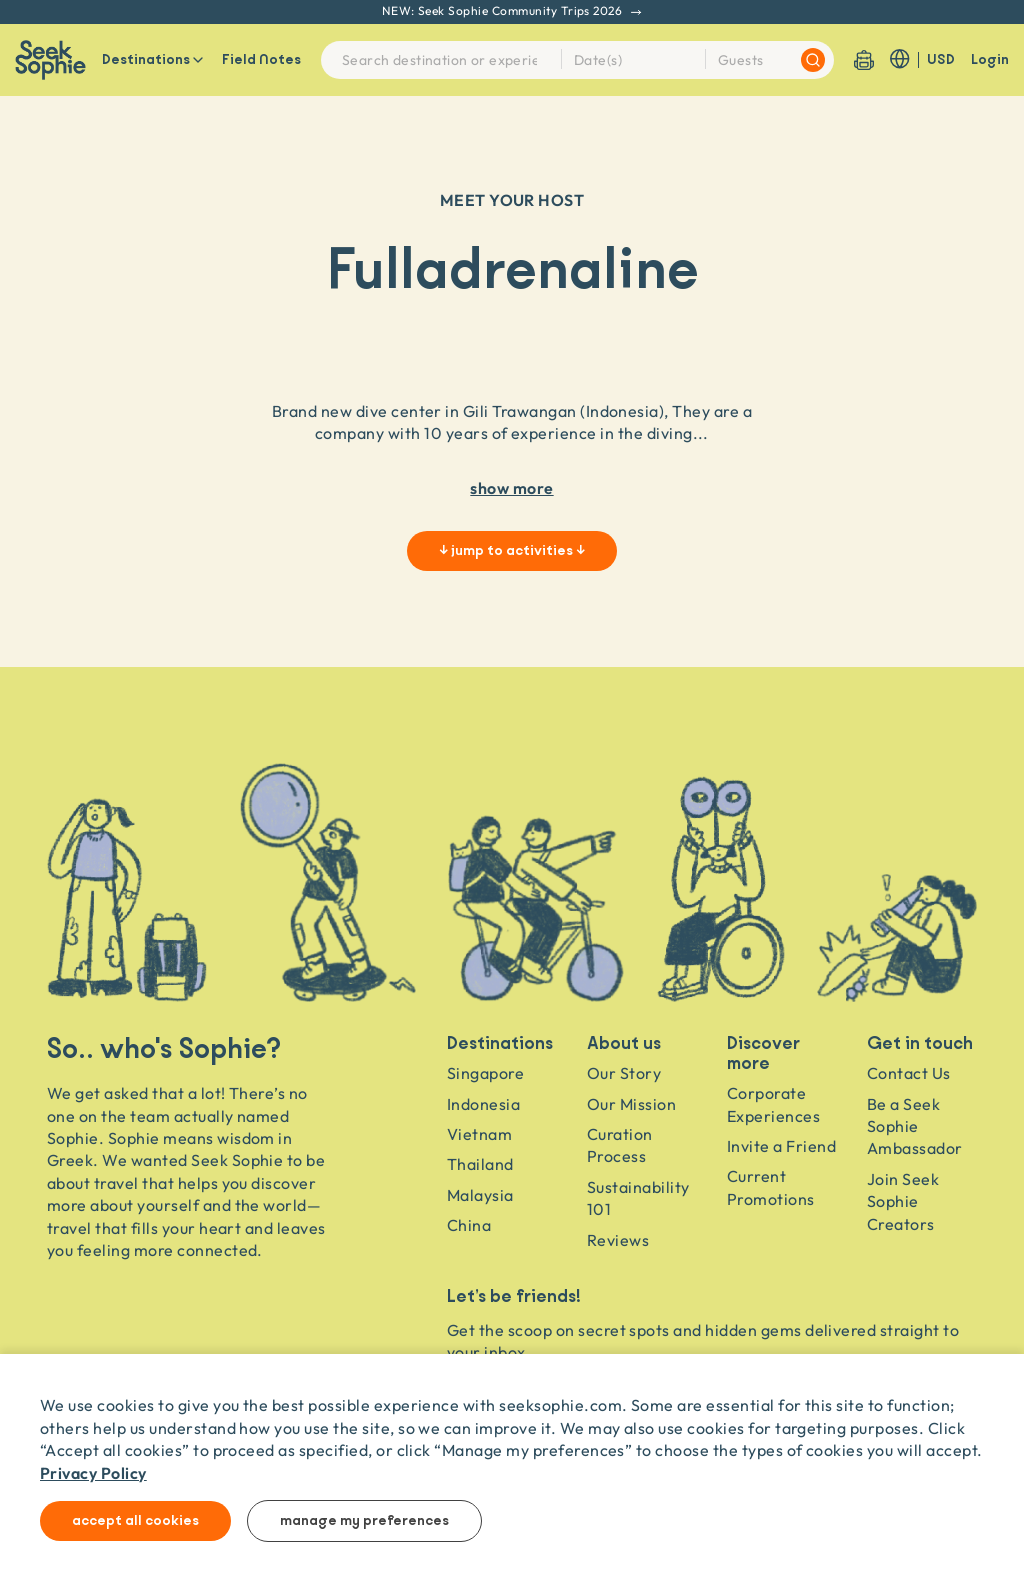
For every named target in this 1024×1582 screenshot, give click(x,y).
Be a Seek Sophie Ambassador (915, 1126)
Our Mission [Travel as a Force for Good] (631, 1104)
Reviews (618, 1240)
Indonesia (483, 1104)
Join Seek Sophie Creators (903, 1201)
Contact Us (909, 1073)
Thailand (480, 1164)
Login (990, 60)
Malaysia (480, 1195)
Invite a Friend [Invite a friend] (781, 1146)
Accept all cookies (135, 1521)
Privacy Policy (93, 1472)
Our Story (624, 1073)
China (469, 1225)
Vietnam (479, 1134)
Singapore (485, 1073)
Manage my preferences (364, 1521)
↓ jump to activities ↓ (512, 551)
